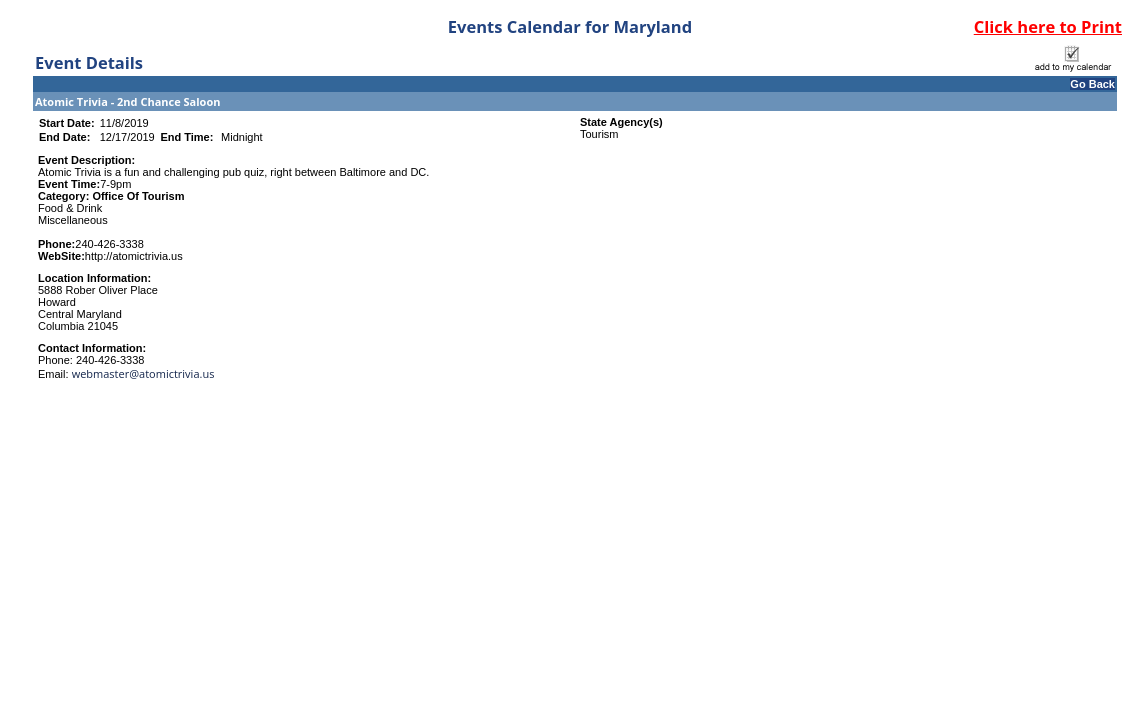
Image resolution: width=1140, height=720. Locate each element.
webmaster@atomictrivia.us (143, 373)
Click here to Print (1048, 26)
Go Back (1092, 84)
